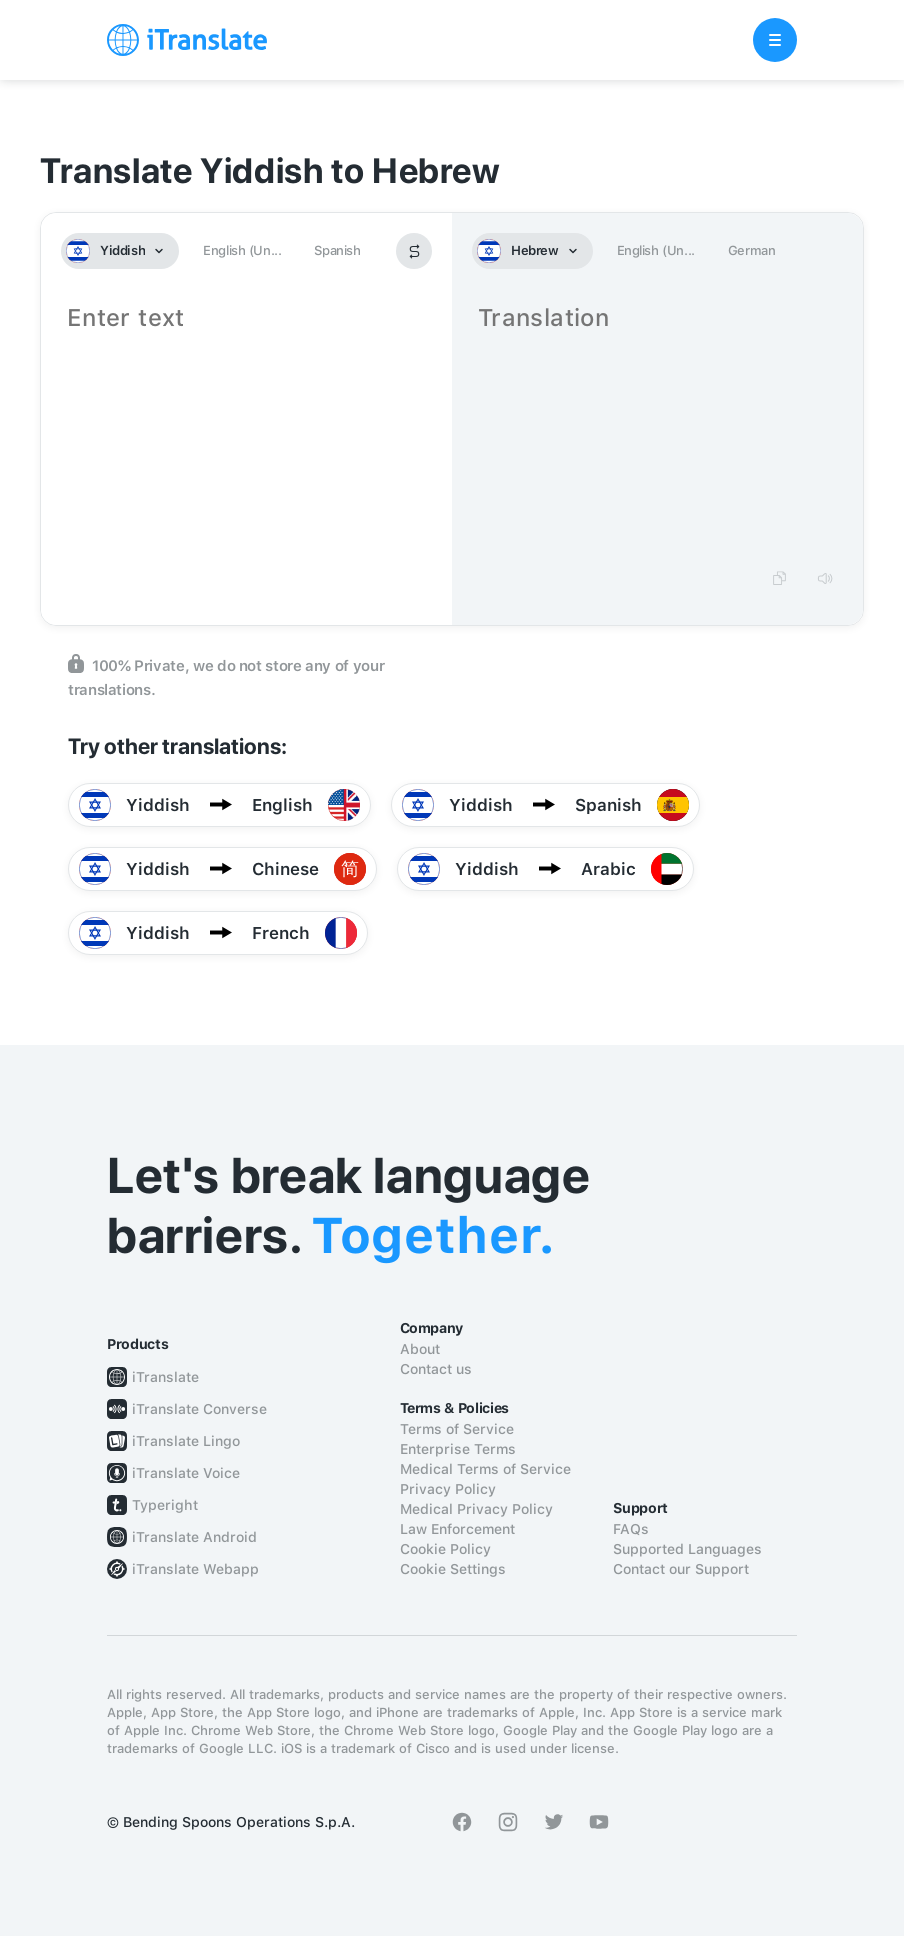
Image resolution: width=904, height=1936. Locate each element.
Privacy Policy (448, 1489)
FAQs (631, 1529)
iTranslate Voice (186, 1473)
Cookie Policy (445, 1549)
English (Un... (242, 250)
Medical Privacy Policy (476, 1509)
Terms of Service (457, 1429)
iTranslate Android (194, 1537)
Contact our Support (681, 1569)
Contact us (436, 1369)
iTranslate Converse (199, 1409)
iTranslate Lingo (186, 1441)
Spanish (337, 250)
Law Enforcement (457, 1529)
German (752, 250)
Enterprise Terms (458, 1449)
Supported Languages (687, 1549)
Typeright (165, 1505)
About (420, 1349)
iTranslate (165, 1377)
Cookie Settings (453, 1569)
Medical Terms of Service (485, 1469)
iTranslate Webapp (195, 1569)
